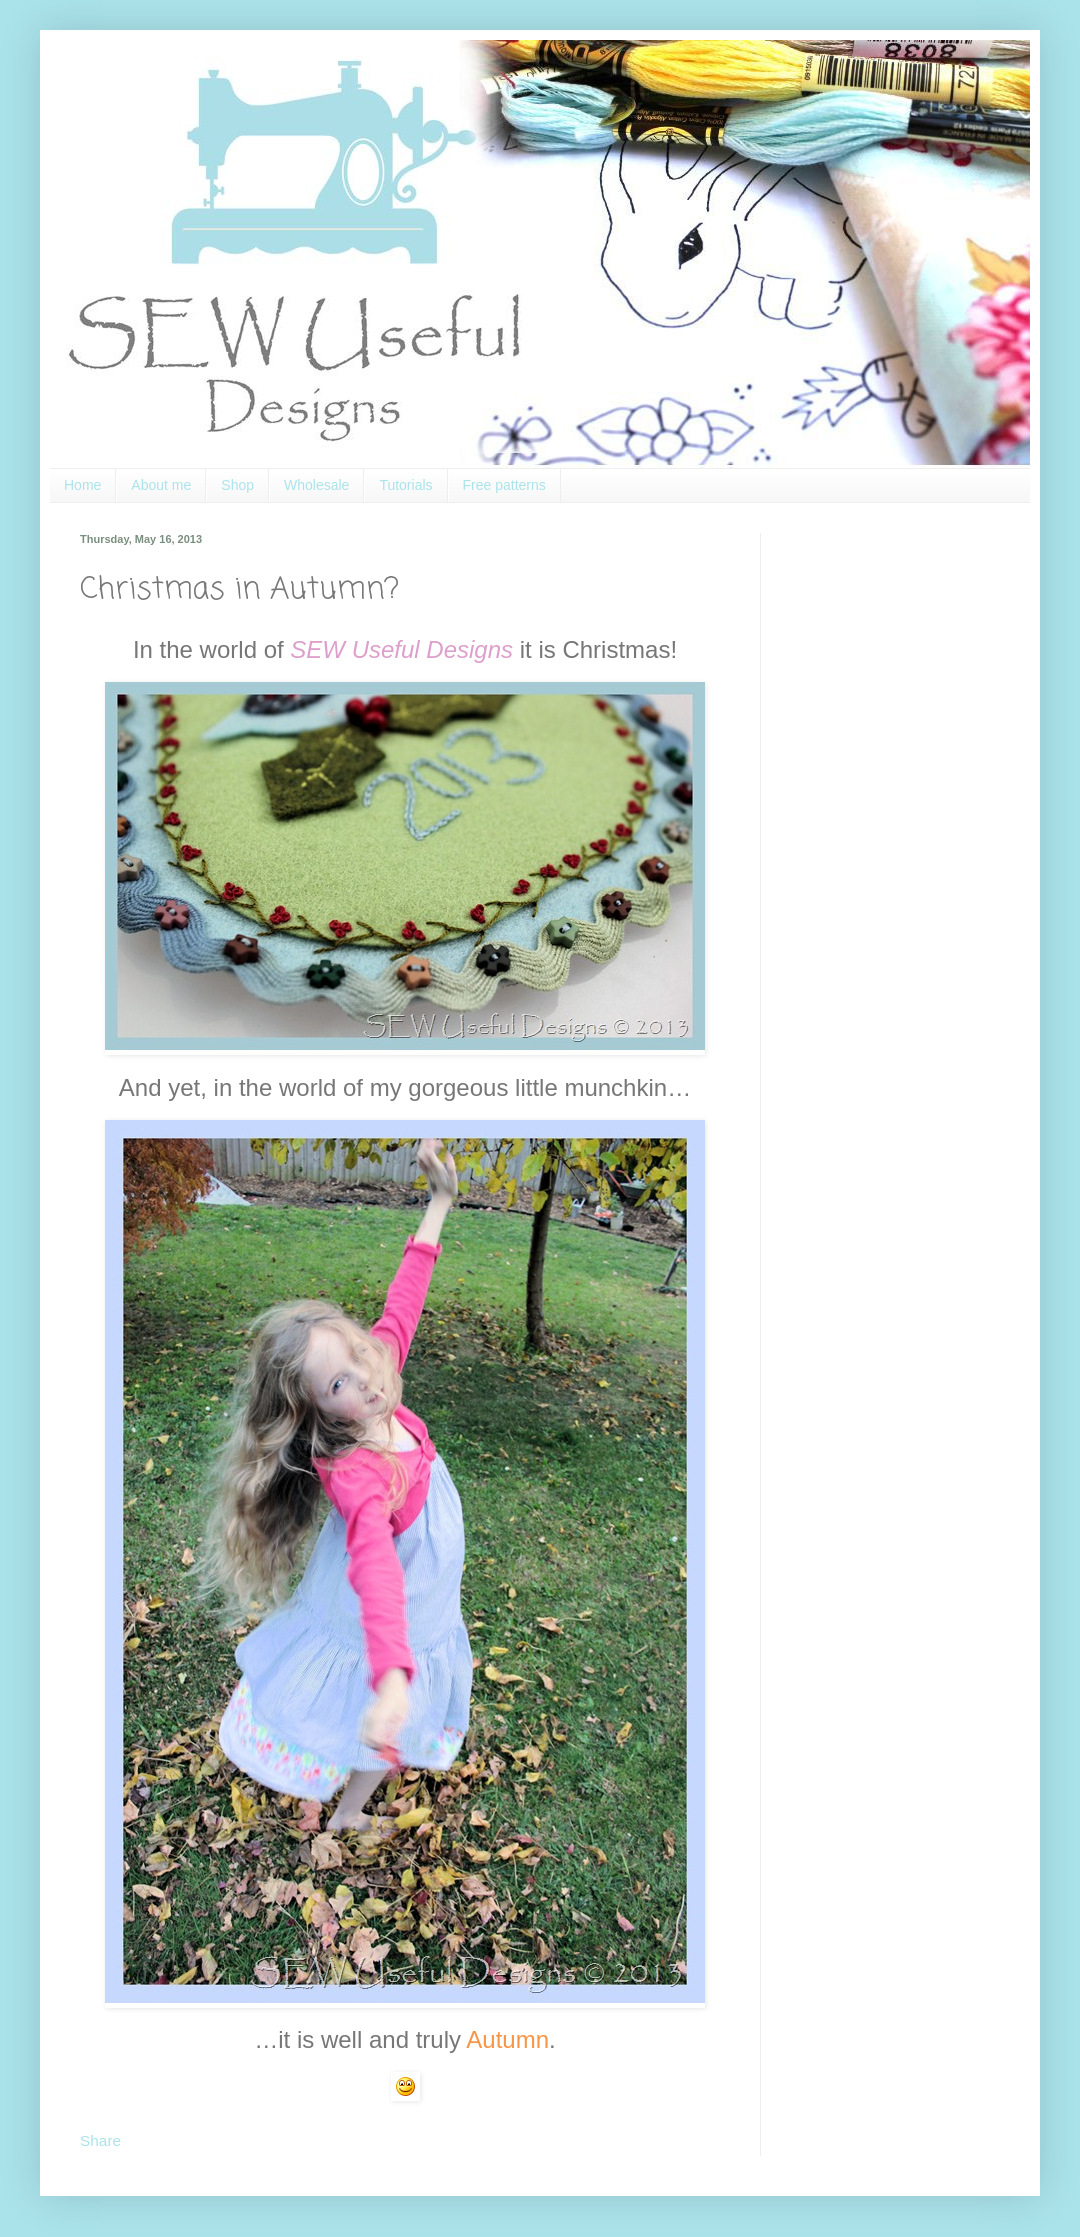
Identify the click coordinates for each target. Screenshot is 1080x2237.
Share (100, 2140)
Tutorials (405, 485)
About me (161, 485)
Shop (237, 485)
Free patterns (504, 485)
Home (82, 485)
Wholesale (316, 485)
